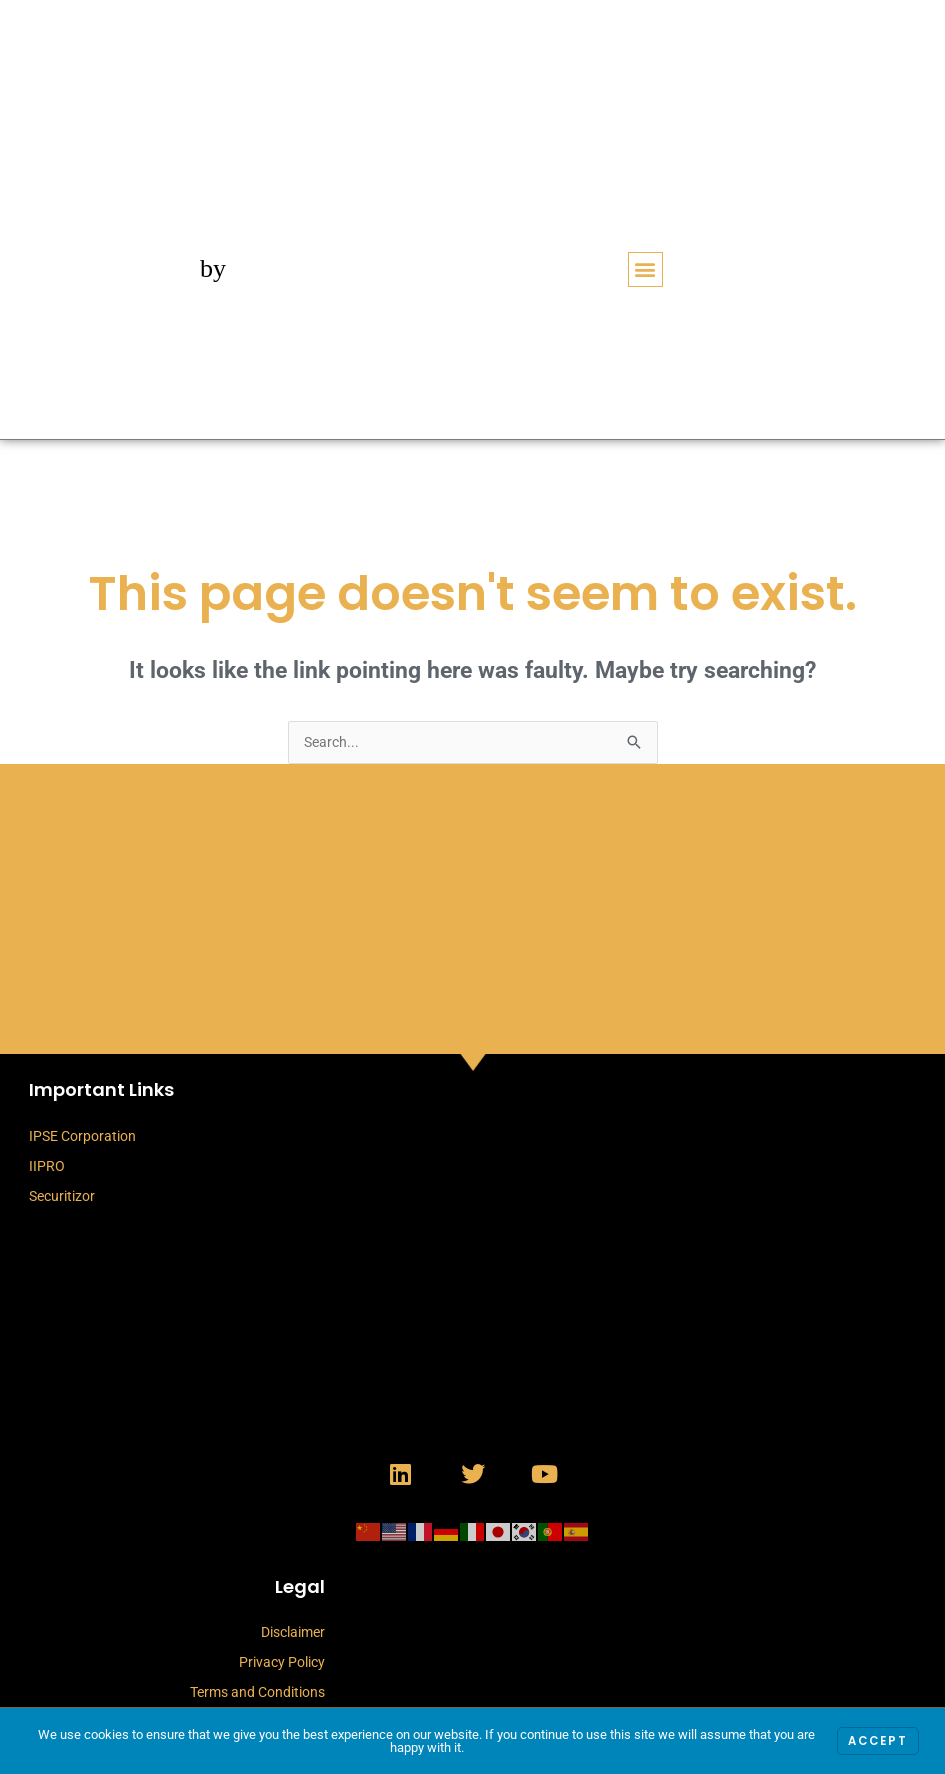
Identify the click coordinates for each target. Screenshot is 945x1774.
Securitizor (62, 1197)
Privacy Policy (282, 1663)
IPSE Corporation (82, 1137)
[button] (645, 269)
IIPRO (47, 1167)
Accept (876, 1741)
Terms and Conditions (257, 1693)
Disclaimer (293, 1633)
